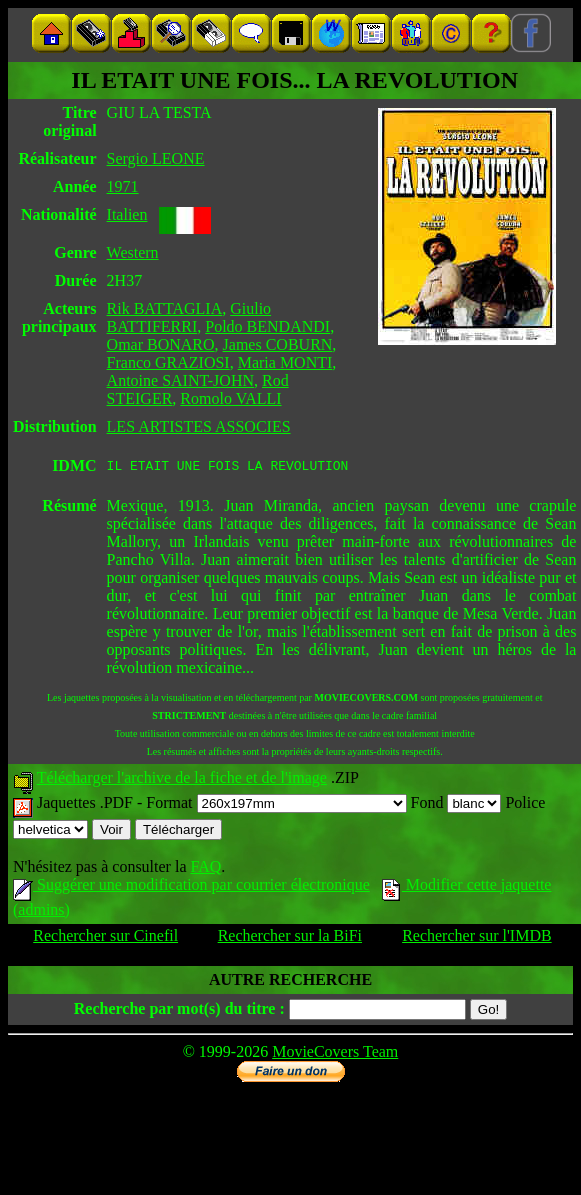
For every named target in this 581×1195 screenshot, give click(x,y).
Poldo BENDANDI (267, 326)
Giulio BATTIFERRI (189, 317)
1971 (123, 186)
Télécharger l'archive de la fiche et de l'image (182, 780)
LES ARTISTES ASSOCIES (199, 426)
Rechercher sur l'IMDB (477, 938)
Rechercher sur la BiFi (290, 938)
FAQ (205, 869)
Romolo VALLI (230, 398)
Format (276, 805)
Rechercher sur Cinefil (105, 938)
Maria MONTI (285, 362)
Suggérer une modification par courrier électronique (191, 887)
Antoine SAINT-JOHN (180, 380)
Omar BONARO (161, 344)
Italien (127, 214)
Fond (456, 805)
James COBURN (278, 344)
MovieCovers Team (335, 1054)
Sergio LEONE (156, 158)
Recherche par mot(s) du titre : (179, 1011)
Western (133, 252)
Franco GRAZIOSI (168, 362)
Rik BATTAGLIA (165, 308)
